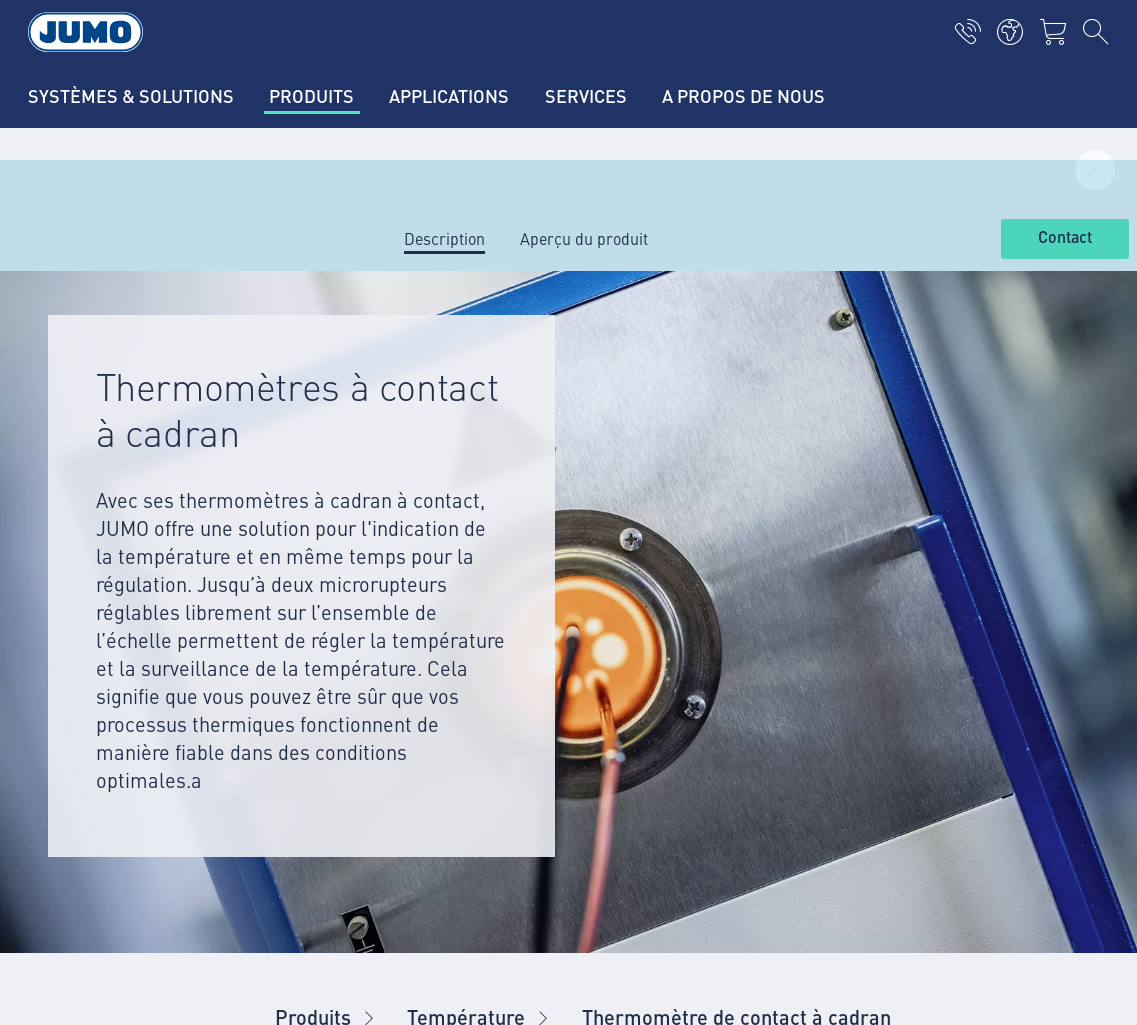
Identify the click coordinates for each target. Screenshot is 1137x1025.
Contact (1065, 238)
